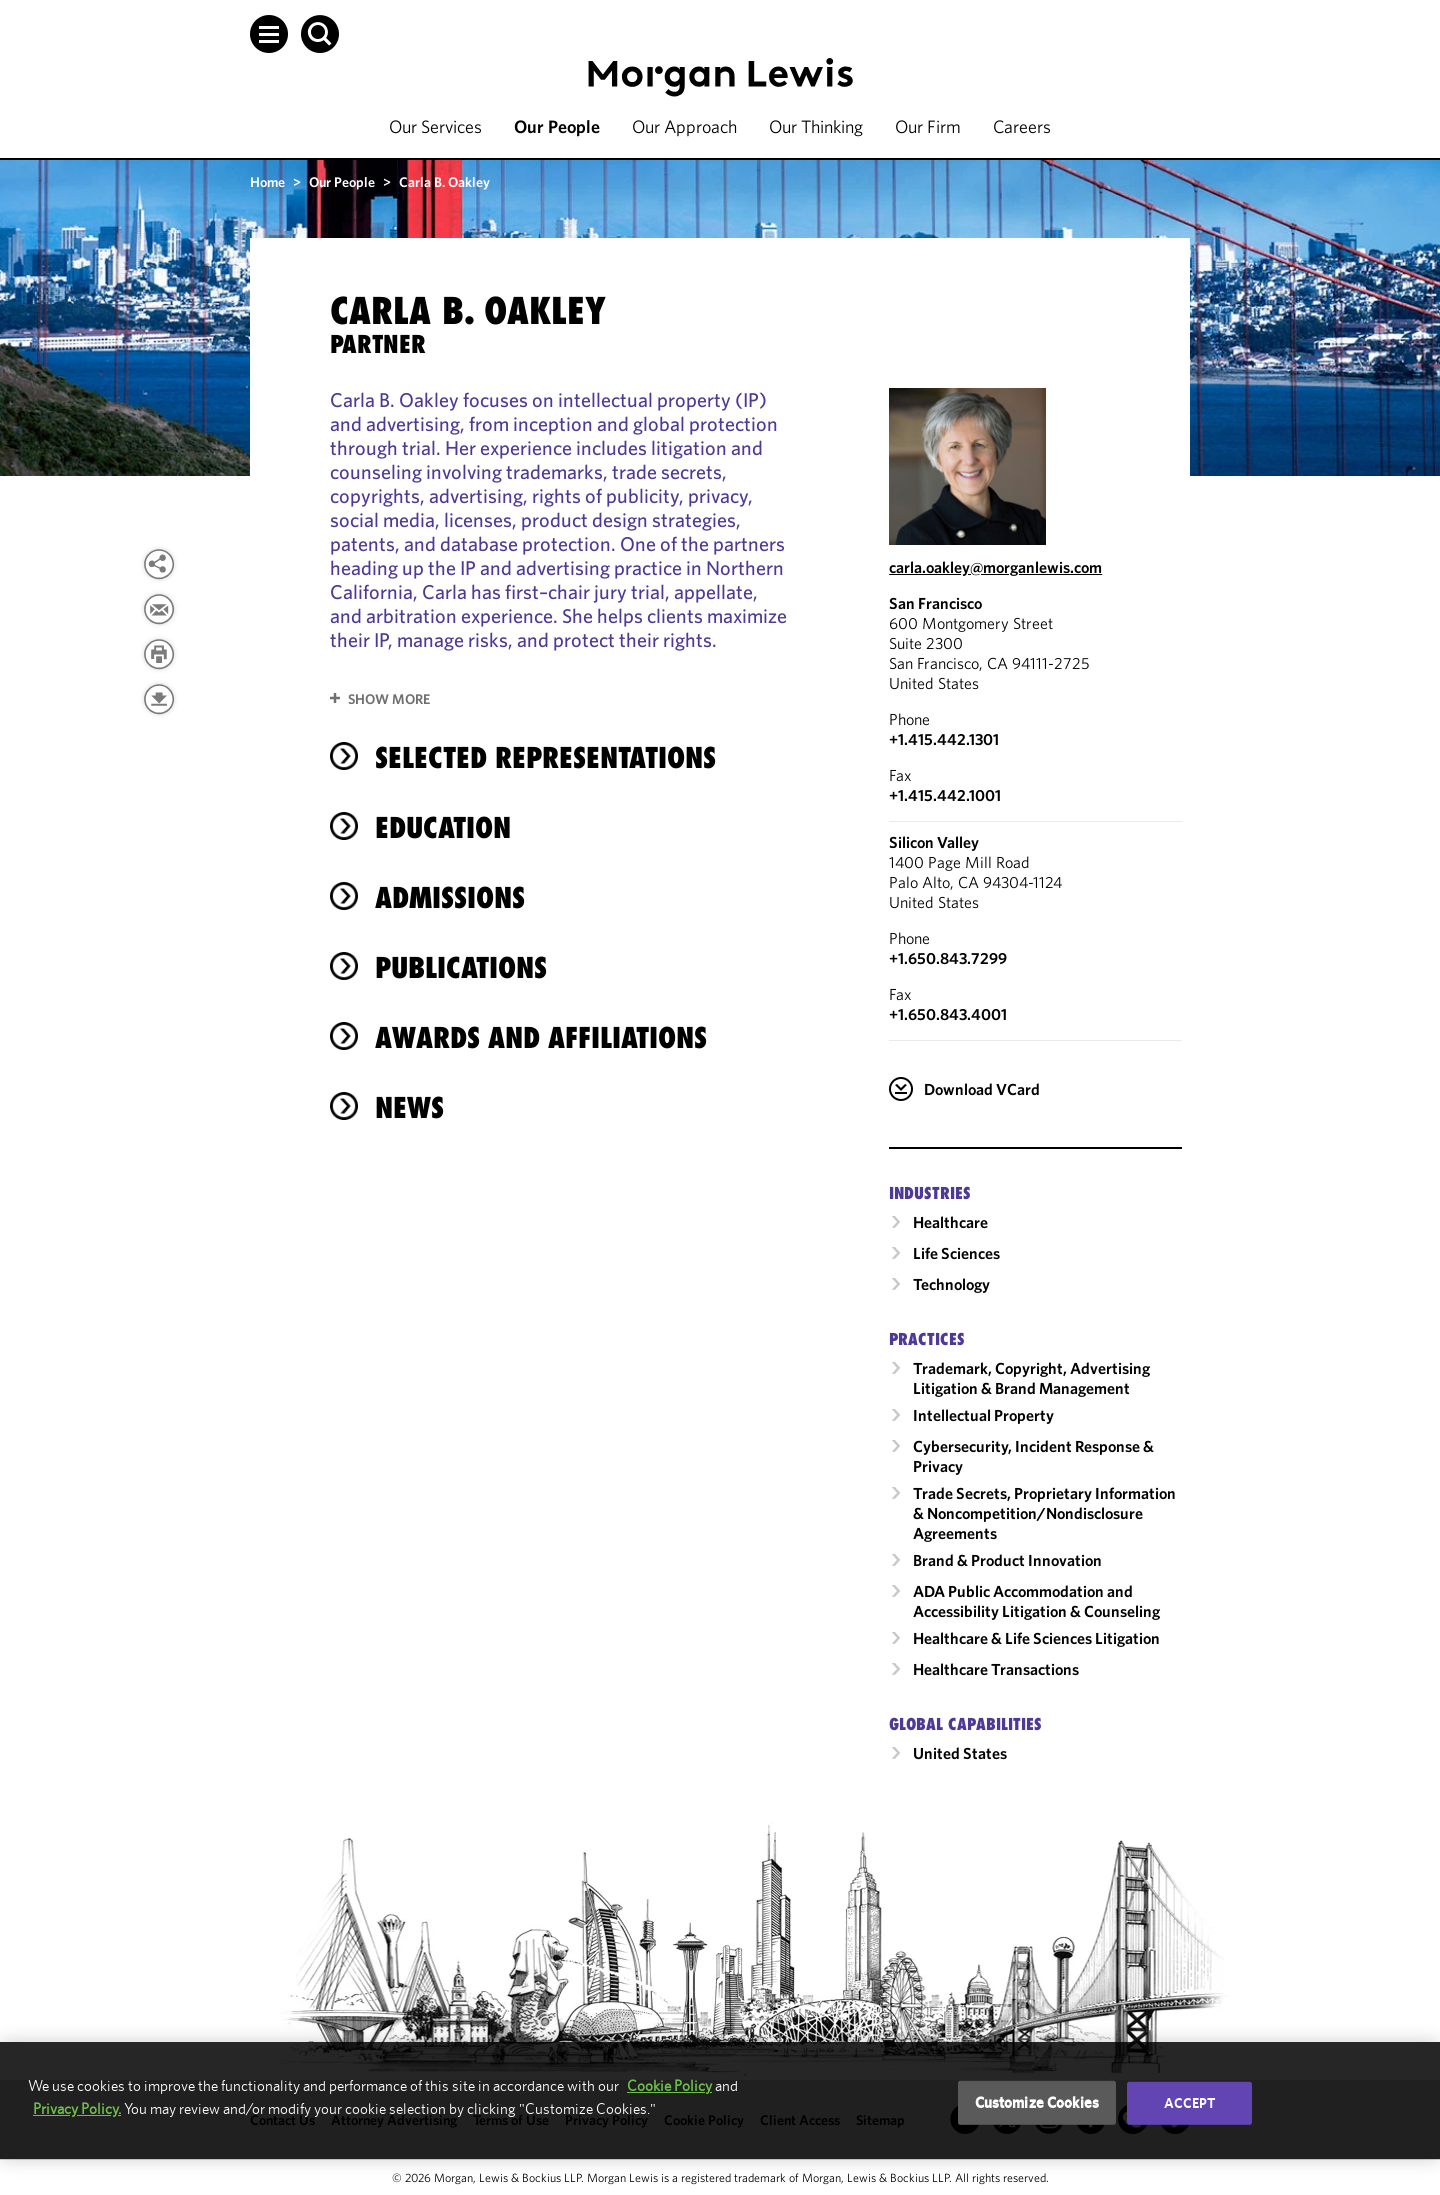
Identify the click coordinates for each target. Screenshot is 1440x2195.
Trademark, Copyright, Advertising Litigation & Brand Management (1031, 1378)
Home (267, 182)
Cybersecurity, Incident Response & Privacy (1033, 1456)
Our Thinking (816, 126)
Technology (951, 1284)
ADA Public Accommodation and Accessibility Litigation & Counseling (1036, 1601)
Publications (461, 967)
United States (960, 1753)
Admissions (450, 897)
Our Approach (684, 126)
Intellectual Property (983, 1415)
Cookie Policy (669, 2085)
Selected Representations (545, 757)
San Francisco (935, 603)
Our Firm (928, 126)
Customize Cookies (1037, 2102)
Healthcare (950, 1222)
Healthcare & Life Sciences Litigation (1036, 1638)
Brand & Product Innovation (1007, 1560)
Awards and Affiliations (541, 1037)
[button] (269, 34)
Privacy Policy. (77, 2108)
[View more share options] (159, 564)
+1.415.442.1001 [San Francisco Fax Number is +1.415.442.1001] (945, 795)
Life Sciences (956, 1253)
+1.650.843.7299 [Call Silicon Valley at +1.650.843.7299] (948, 958)
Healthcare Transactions (996, 1669)
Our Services (435, 126)
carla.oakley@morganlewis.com (995, 567)
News (409, 1107)
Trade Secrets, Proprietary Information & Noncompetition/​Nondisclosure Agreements (1044, 1513)
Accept (1190, 2103)
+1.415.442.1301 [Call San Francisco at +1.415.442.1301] (944, 739)
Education (443, 827)
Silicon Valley (934, 842)
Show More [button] (389, 699)
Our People (557, 126)
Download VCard (982, 1089)
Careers (1022, 126)
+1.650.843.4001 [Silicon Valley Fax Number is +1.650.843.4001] (948, 1014)
